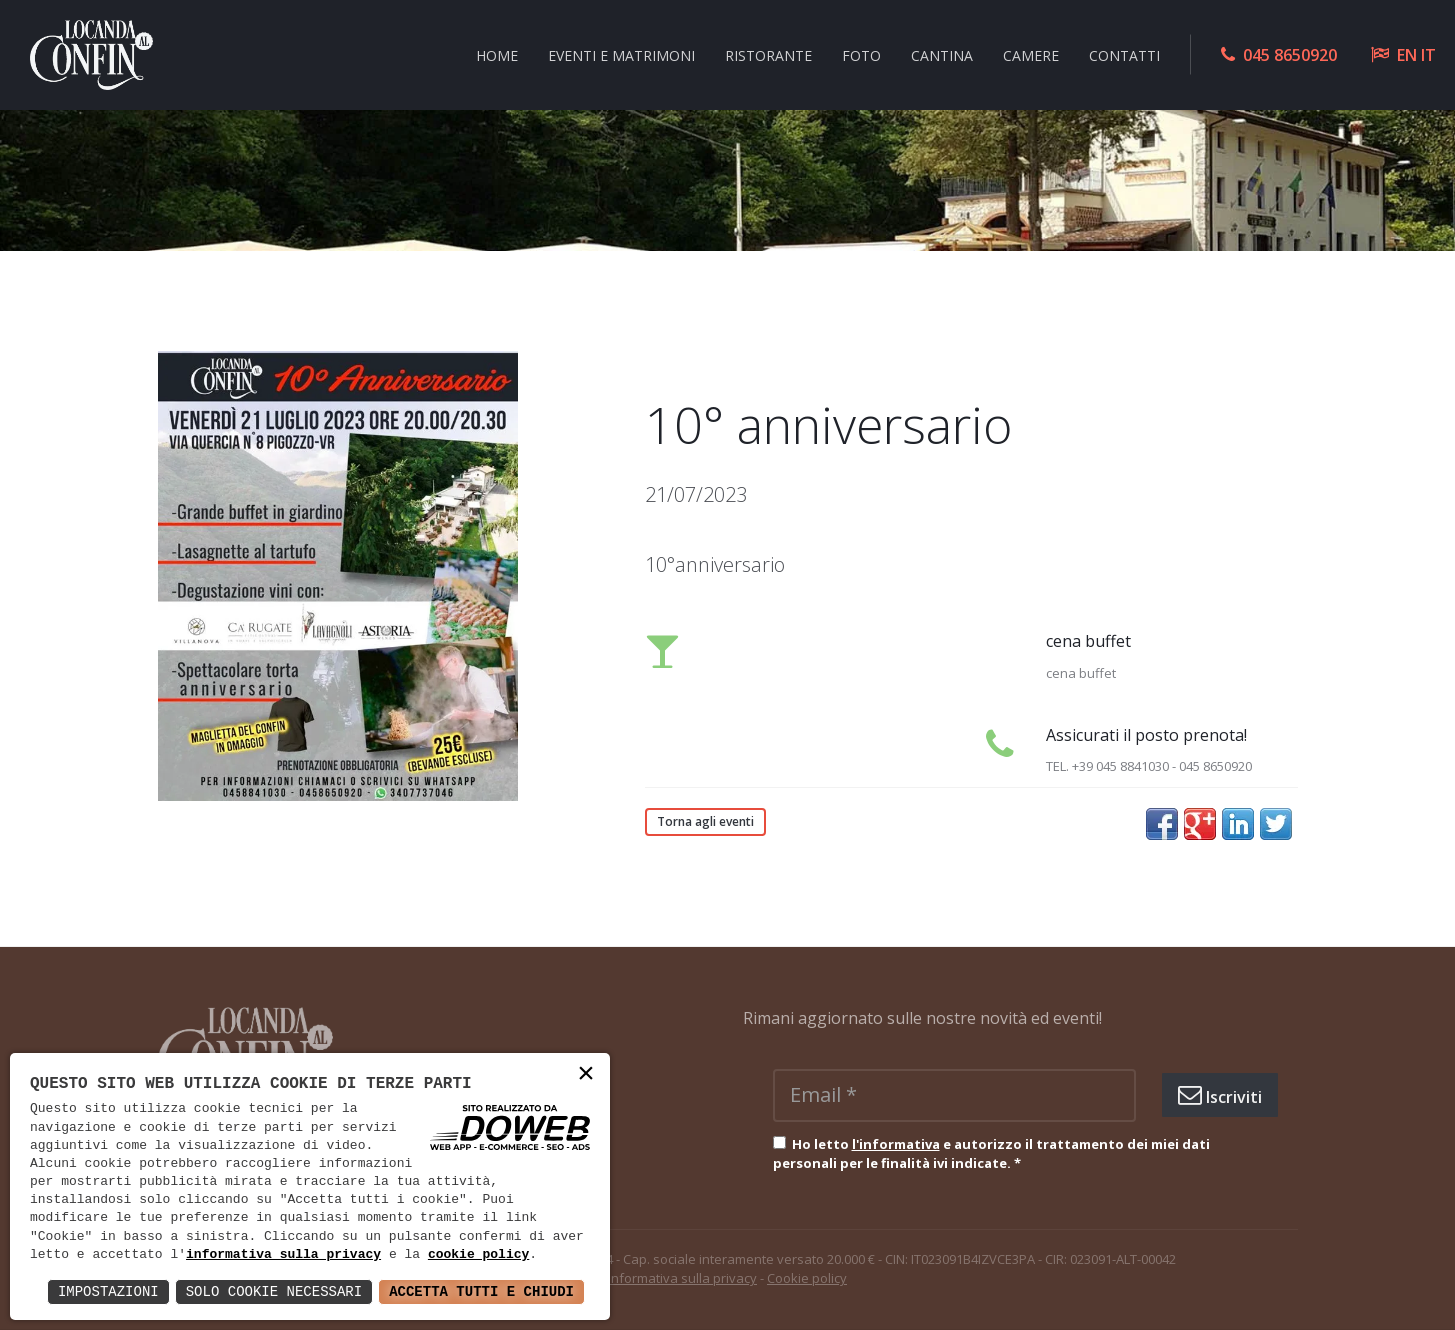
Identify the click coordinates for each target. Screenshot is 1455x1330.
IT (1428, 55)
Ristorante (768, 54)
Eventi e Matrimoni (621, 54)
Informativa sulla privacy (682, 1278)
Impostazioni (108, 1291)
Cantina (942, 54)
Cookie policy (807, 1278)
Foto (861, 54)
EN (1407, 55)
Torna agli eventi (705, 821)
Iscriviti (1220, 1095)
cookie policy (478, 1255)
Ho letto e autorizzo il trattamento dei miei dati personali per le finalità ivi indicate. (991, 1154)
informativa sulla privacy (283, 1255)
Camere (1031, 54)
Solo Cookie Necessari (274, 1291)
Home (497, 54)
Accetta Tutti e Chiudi (481, 1291)
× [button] (586, 1075)
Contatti (1124, 54)
